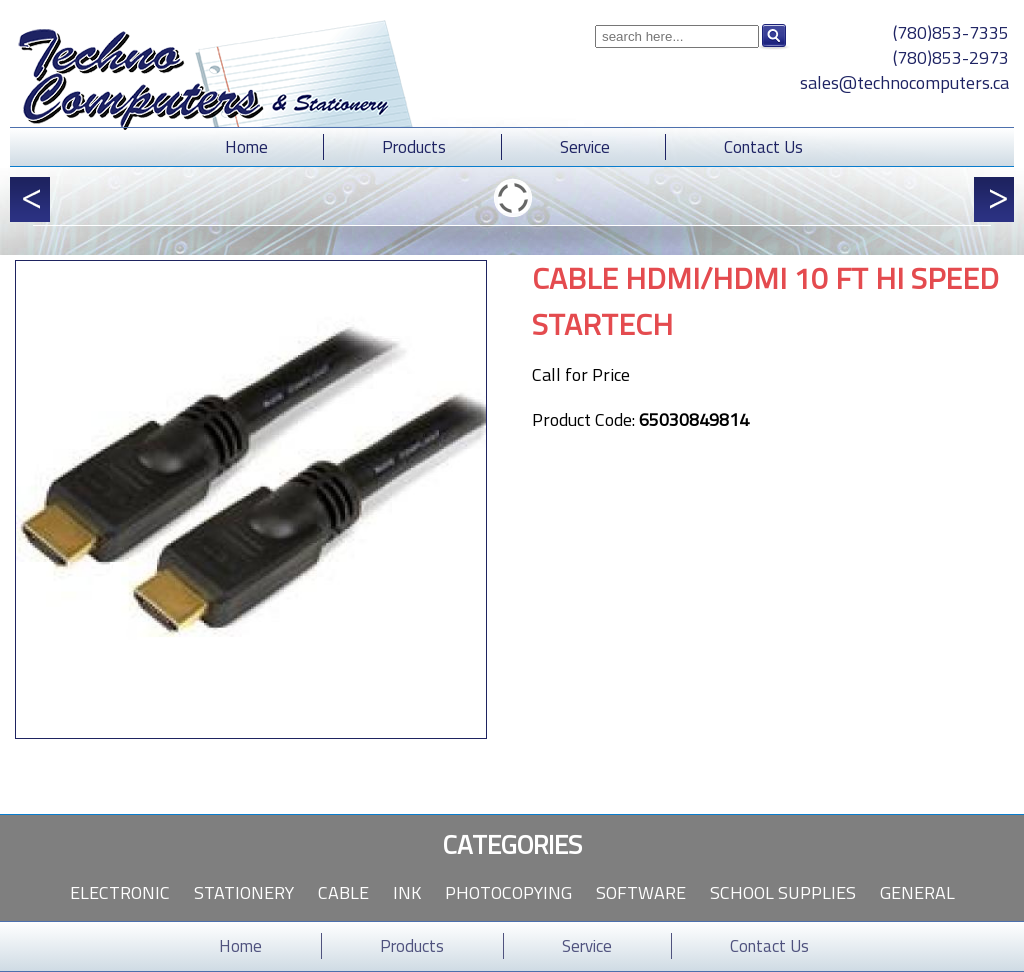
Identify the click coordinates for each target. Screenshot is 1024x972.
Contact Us (763, 147)
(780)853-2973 (951, 57)
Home (246, 147)
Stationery (244, 892)
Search (774, 36)
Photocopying (508, 892)
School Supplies (783, 892)
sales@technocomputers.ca (904, 82)
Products (414, 147)
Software (641, 892)
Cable (343, 892)
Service (585, 147)
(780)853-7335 (951, 32)
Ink (407, 892)
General (917, 892)
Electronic (120, 892)
